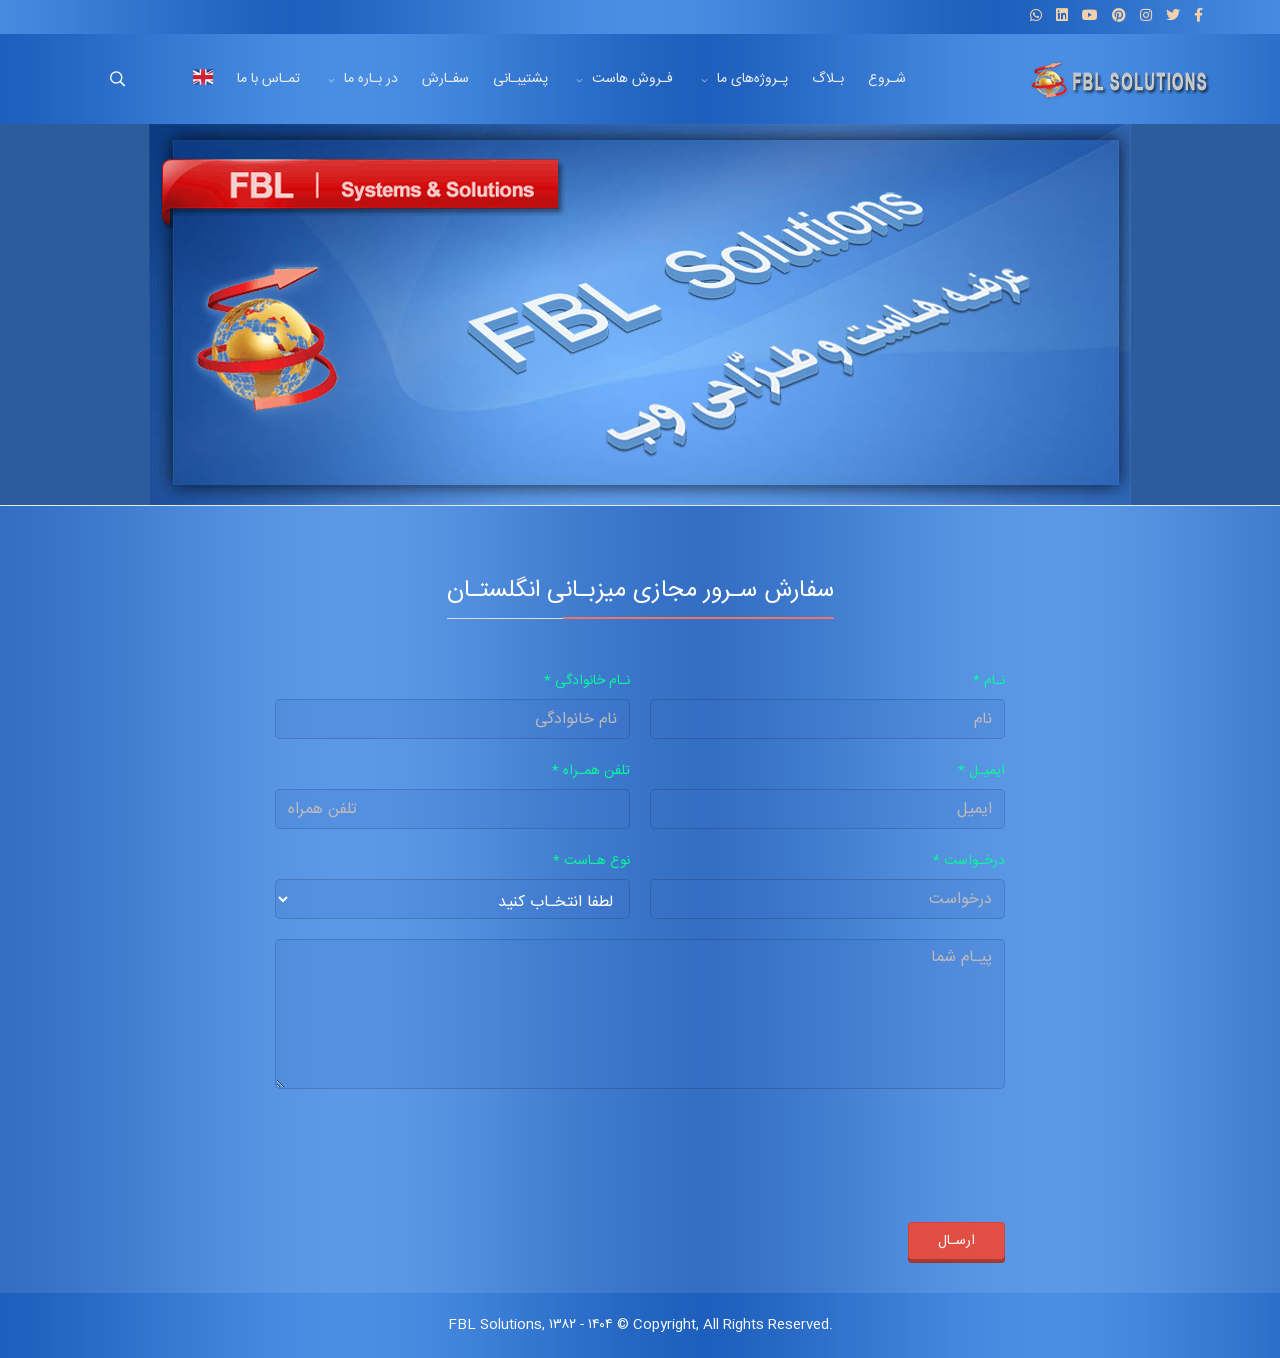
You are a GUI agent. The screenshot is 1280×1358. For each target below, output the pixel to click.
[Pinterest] (1119, 17)
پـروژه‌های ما (752, 79)
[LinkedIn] (1062, 17)
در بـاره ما (371, 79)
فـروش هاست (632, 79)
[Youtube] (1090, 17)
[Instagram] (1146, 17)
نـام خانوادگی (587, 681)
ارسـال (956, 1241)
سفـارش (445, 79)
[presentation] (853, 1148)
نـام (989, 681)
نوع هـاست (591, 861)
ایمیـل (981, 771)
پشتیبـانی (520, 79)
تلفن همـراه (591, 771)
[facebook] (1198, 17)
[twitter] (1173, 17)
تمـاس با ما (268, 79)
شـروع (887, 79)
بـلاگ (828, 79)
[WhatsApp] (1036, 17)
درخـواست (969, 861)
